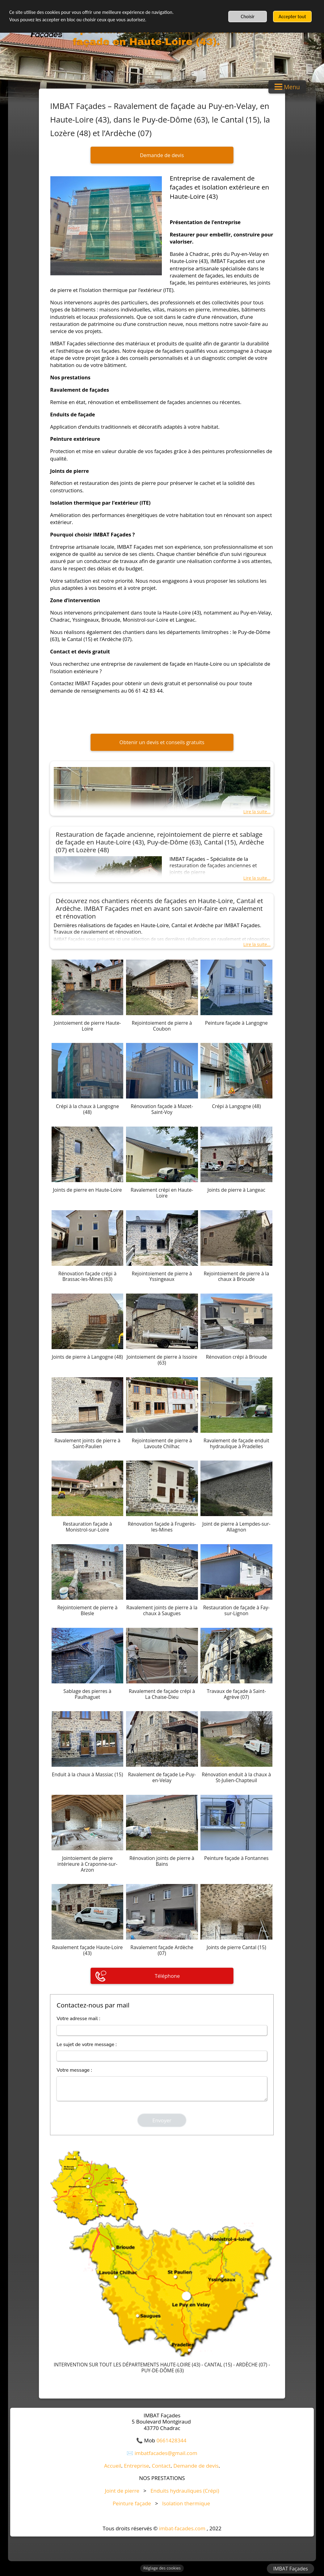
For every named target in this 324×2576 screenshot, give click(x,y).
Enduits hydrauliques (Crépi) (184, 2490)
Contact (161, 2465)
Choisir (248, 16)
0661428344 (172, 2440)
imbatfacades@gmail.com (166, 2453)
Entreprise (136, 2465)
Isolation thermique (186, 2503)
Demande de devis (196, 2465)
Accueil (112, 2465)
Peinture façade (132, 2503)
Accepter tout (292, 16)
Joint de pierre (122, 2490)
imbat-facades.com (182, 2528)
